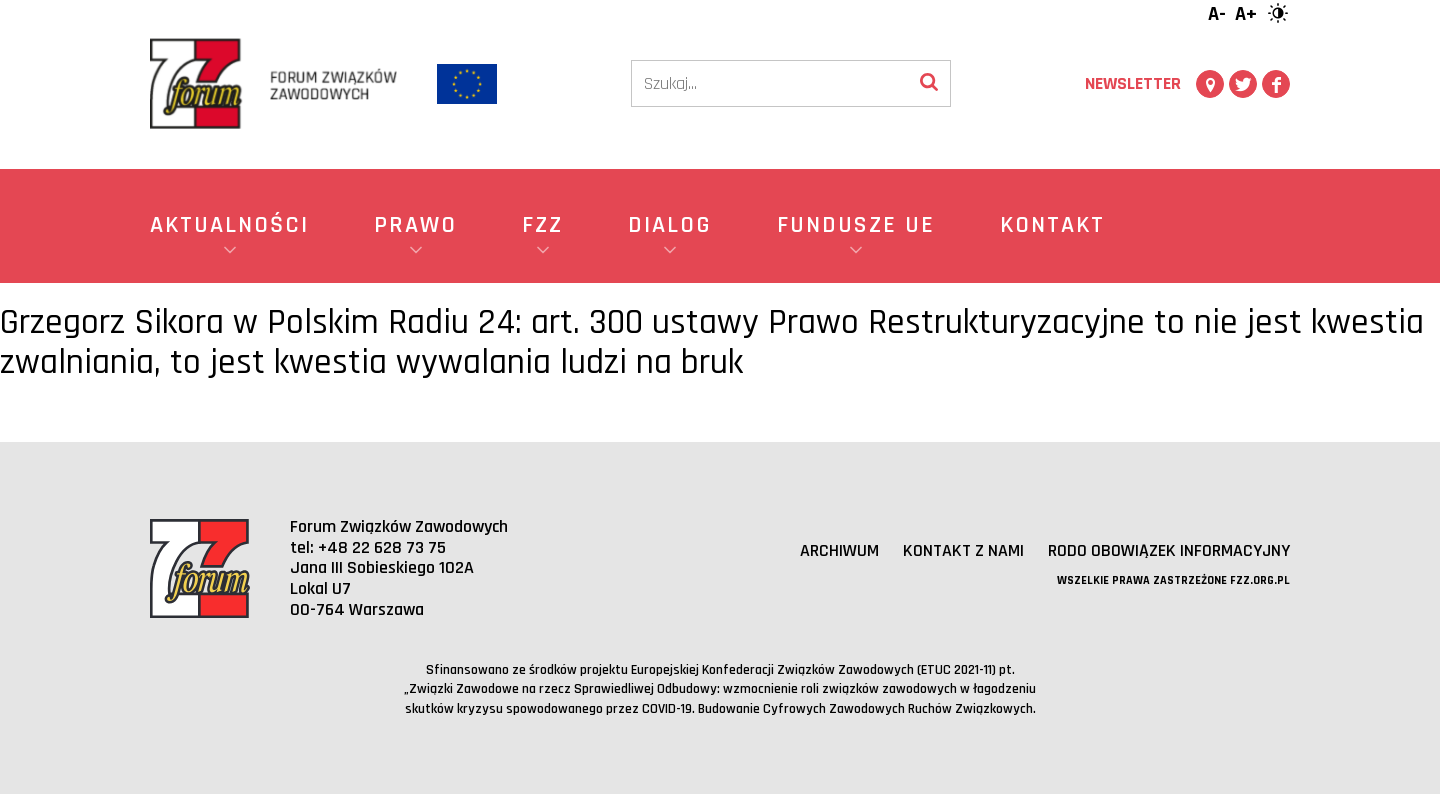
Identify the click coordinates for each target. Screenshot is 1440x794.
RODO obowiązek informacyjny (1168, 550)
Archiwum (838, 550)
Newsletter (1133, 83)
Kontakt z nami (962, 550)
